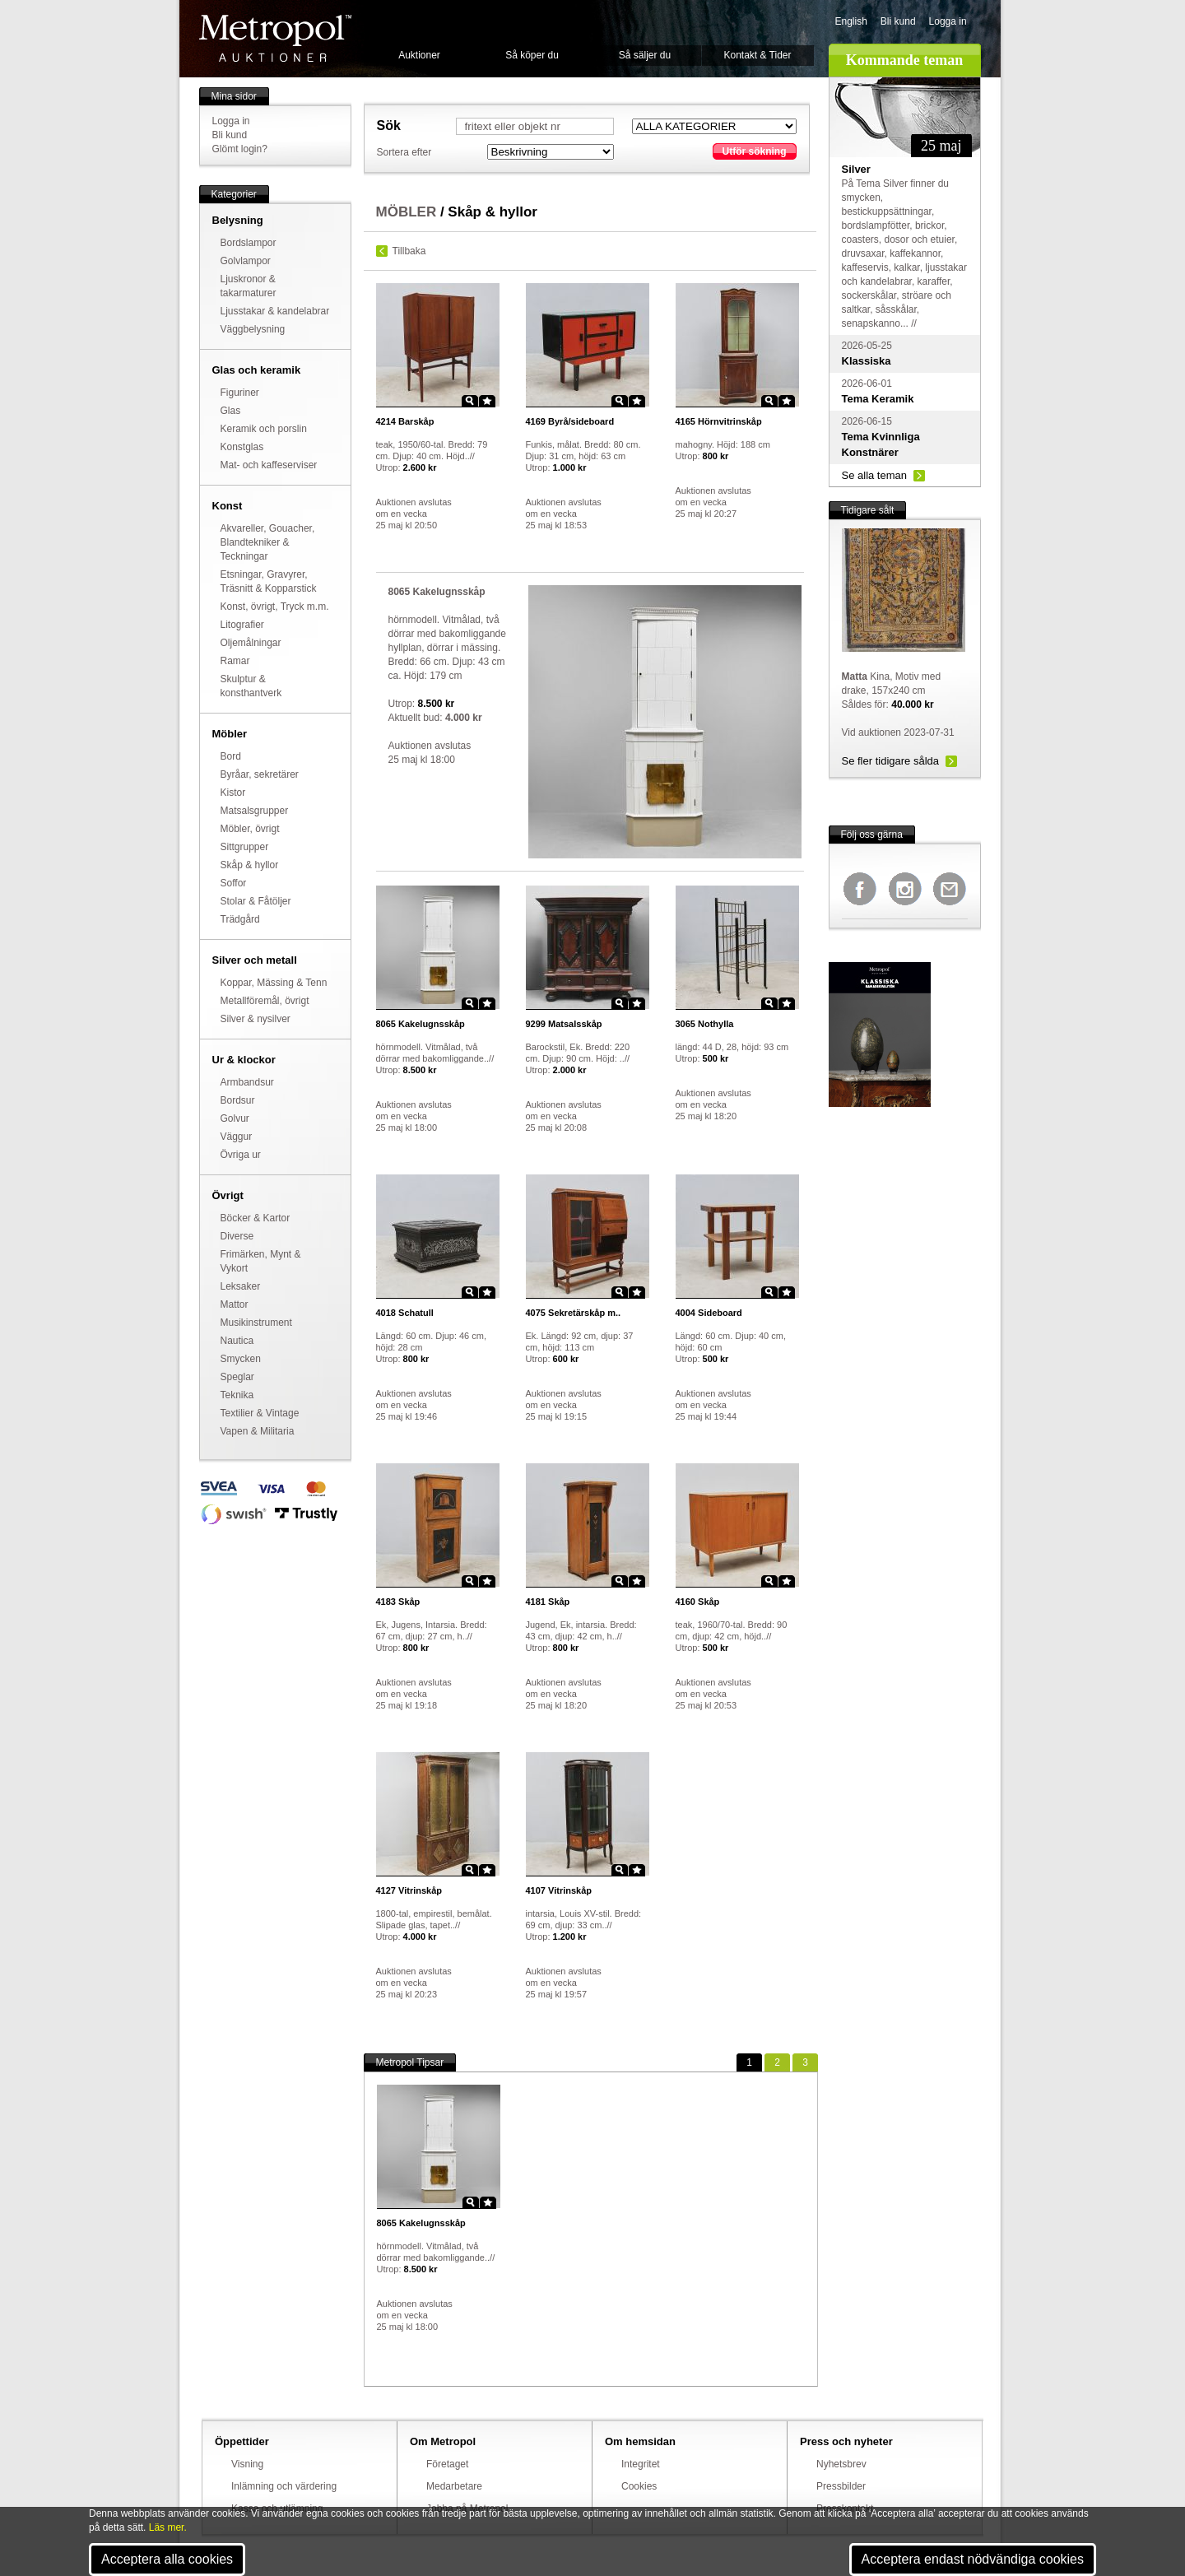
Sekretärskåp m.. (573, 1313)
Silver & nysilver (255, 1019)
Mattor (235, 1304)
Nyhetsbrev (841, 2464)
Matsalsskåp (564, 1024)
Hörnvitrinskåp (719, 421)
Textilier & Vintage (260, 1413)
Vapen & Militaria (258, 1431)
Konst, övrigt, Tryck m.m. (275, 606)
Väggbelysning (253, 329)
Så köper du (532, 55)
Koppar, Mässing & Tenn (274, 982)
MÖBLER (406, 212)
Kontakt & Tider (757, 55)
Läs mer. (168, 2527)
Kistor (233, 792)
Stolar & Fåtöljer (256, 901)
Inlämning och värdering (284, 2486)
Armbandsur (247, 1082)
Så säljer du (645, 55)
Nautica (237, 1340)
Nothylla (705, 1024)
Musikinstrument (256, 1322)
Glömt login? (239, 149)
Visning (247, 2464)
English (851, 21)
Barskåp (405, 421)
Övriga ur (241, 1154)
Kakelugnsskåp (420, 1024)
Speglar (237, 1377)
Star (487, 401)
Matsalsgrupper (255, 810)
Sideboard (709, 1313)
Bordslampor (248, 243)
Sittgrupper (245, 847)
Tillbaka (409, 251)
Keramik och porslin (264, 429)
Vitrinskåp (409, 1890)
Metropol (275, 38)
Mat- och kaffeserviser (269, 465)
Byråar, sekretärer (260, 774)
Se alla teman (875, 475)
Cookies (639, 2486)
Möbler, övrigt (250, 829)
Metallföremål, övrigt (265, 1001)
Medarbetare (454, 2486)
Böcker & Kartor (255, 1218)
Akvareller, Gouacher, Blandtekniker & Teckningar (268, 542)
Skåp (398, 1602)
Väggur (237, 1136)
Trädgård (240, 919)
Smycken (241, 1359)
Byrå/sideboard (570, 421)
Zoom (470, 401)
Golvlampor (246, 261)
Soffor (234, 883)
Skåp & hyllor (250, 865)
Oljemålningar (251, 643)
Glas (231, 410)
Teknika (237, 1395)
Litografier (242, 624)
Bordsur (238, 1100)
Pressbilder (841, 2486)
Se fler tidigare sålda (891, 761)
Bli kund (898, 21)
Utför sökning (755, 151)
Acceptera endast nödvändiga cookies (973, 2559)
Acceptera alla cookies (167, 2559)
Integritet (640, 2464)
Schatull (405, 1313)
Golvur (235, 1118)
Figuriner (240, 392)
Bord (231, 756)
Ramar (235, 661)
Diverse (237, 1236)
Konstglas (242, 447)
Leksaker (241, 1286)
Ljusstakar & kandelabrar (275, 311)
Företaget (447, 2464)
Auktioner (419, 55)
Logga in (948, 21)
